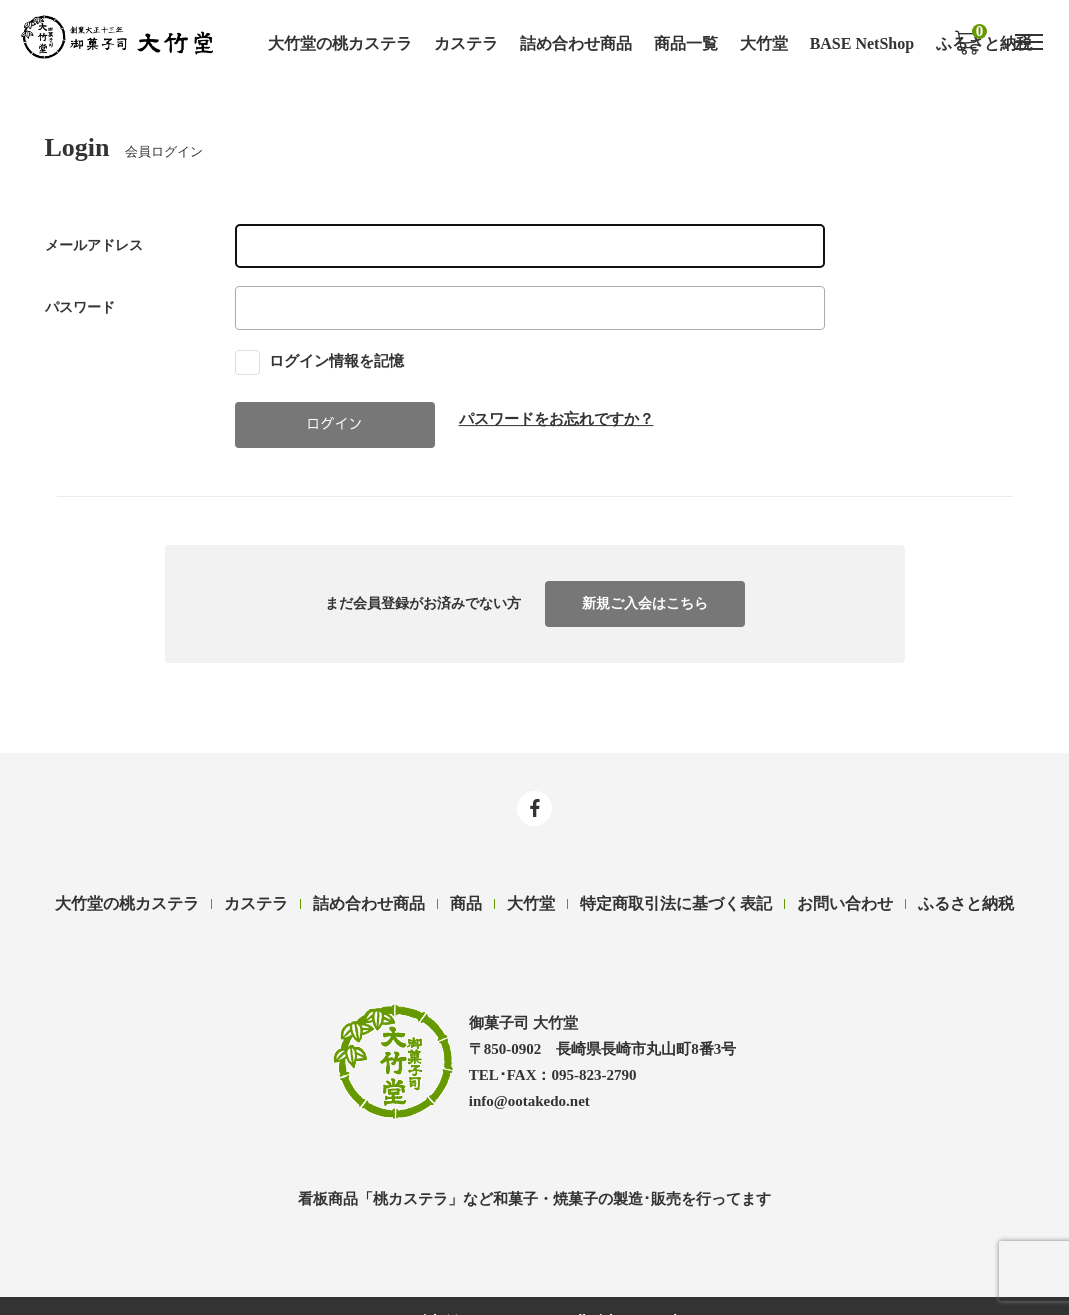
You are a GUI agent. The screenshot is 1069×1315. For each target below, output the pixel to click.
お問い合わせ (845, 900)
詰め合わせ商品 (576, 42)
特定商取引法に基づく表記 (676, 900)
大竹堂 (764, 42)
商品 (466, 900)
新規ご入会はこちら (645, 601)
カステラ (466, 42)
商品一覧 (686, 42)
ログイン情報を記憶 (320, 359)
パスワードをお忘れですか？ (556, 418)
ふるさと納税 (966, 900)
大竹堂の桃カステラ (340, 42)
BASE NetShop (862, 42)
